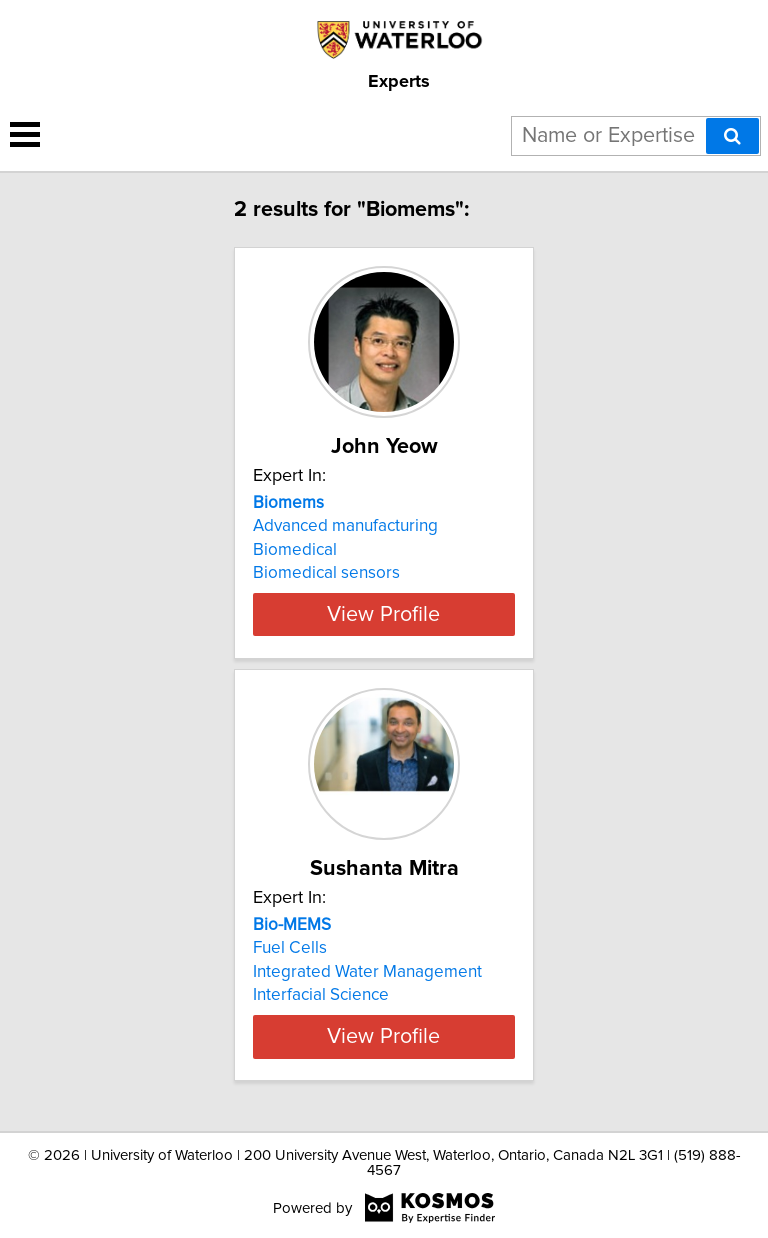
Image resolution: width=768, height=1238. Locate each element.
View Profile (383, 614)
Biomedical (295, 550)
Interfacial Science (321, 995)
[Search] (732, 136)
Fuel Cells (290, 948)
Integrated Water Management (367, 972)
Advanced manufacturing (345, 526)
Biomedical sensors (326, 573)
